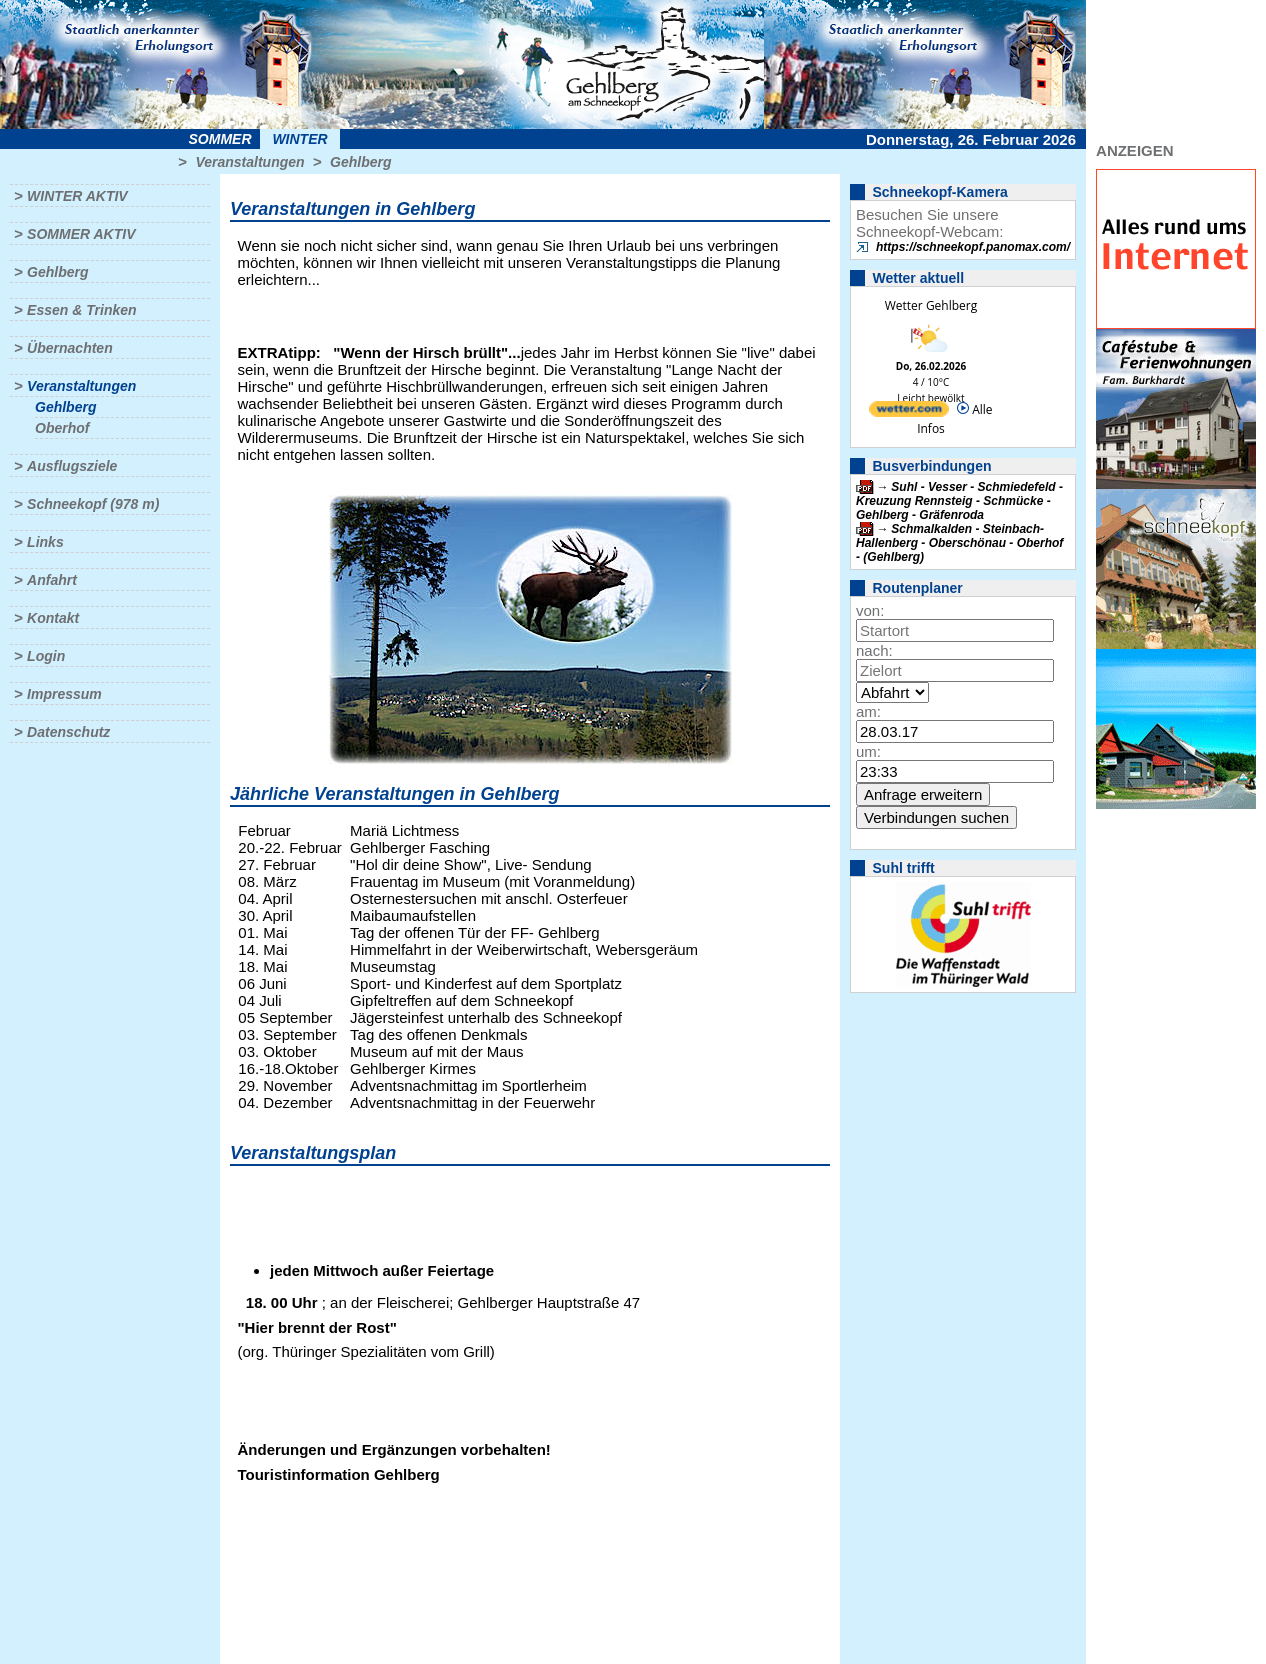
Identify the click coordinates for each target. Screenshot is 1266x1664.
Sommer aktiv (81, 234)
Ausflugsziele (72, 466)
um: (868, 751)
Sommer (220, 139)
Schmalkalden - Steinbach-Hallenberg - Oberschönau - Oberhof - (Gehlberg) (959, 543)
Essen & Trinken (81, 310)
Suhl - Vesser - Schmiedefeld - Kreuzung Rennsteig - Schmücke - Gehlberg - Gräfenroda (959, 501)
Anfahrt (52, 580)
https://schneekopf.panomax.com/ (973, 247)
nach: (874, 650)
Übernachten (70, 348)
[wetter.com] (909, 412)
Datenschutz (68, 732)
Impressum (64, 694)
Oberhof (62, 428)
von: (870, 610)
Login (46, 656)
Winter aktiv (77, 196)
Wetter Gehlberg (931, 305)
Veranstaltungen (249, 162)
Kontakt (53, 618)
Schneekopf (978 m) (93, 504)
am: (868, 711)
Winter (299, 139)
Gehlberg (360, 162)
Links (45, 542)
